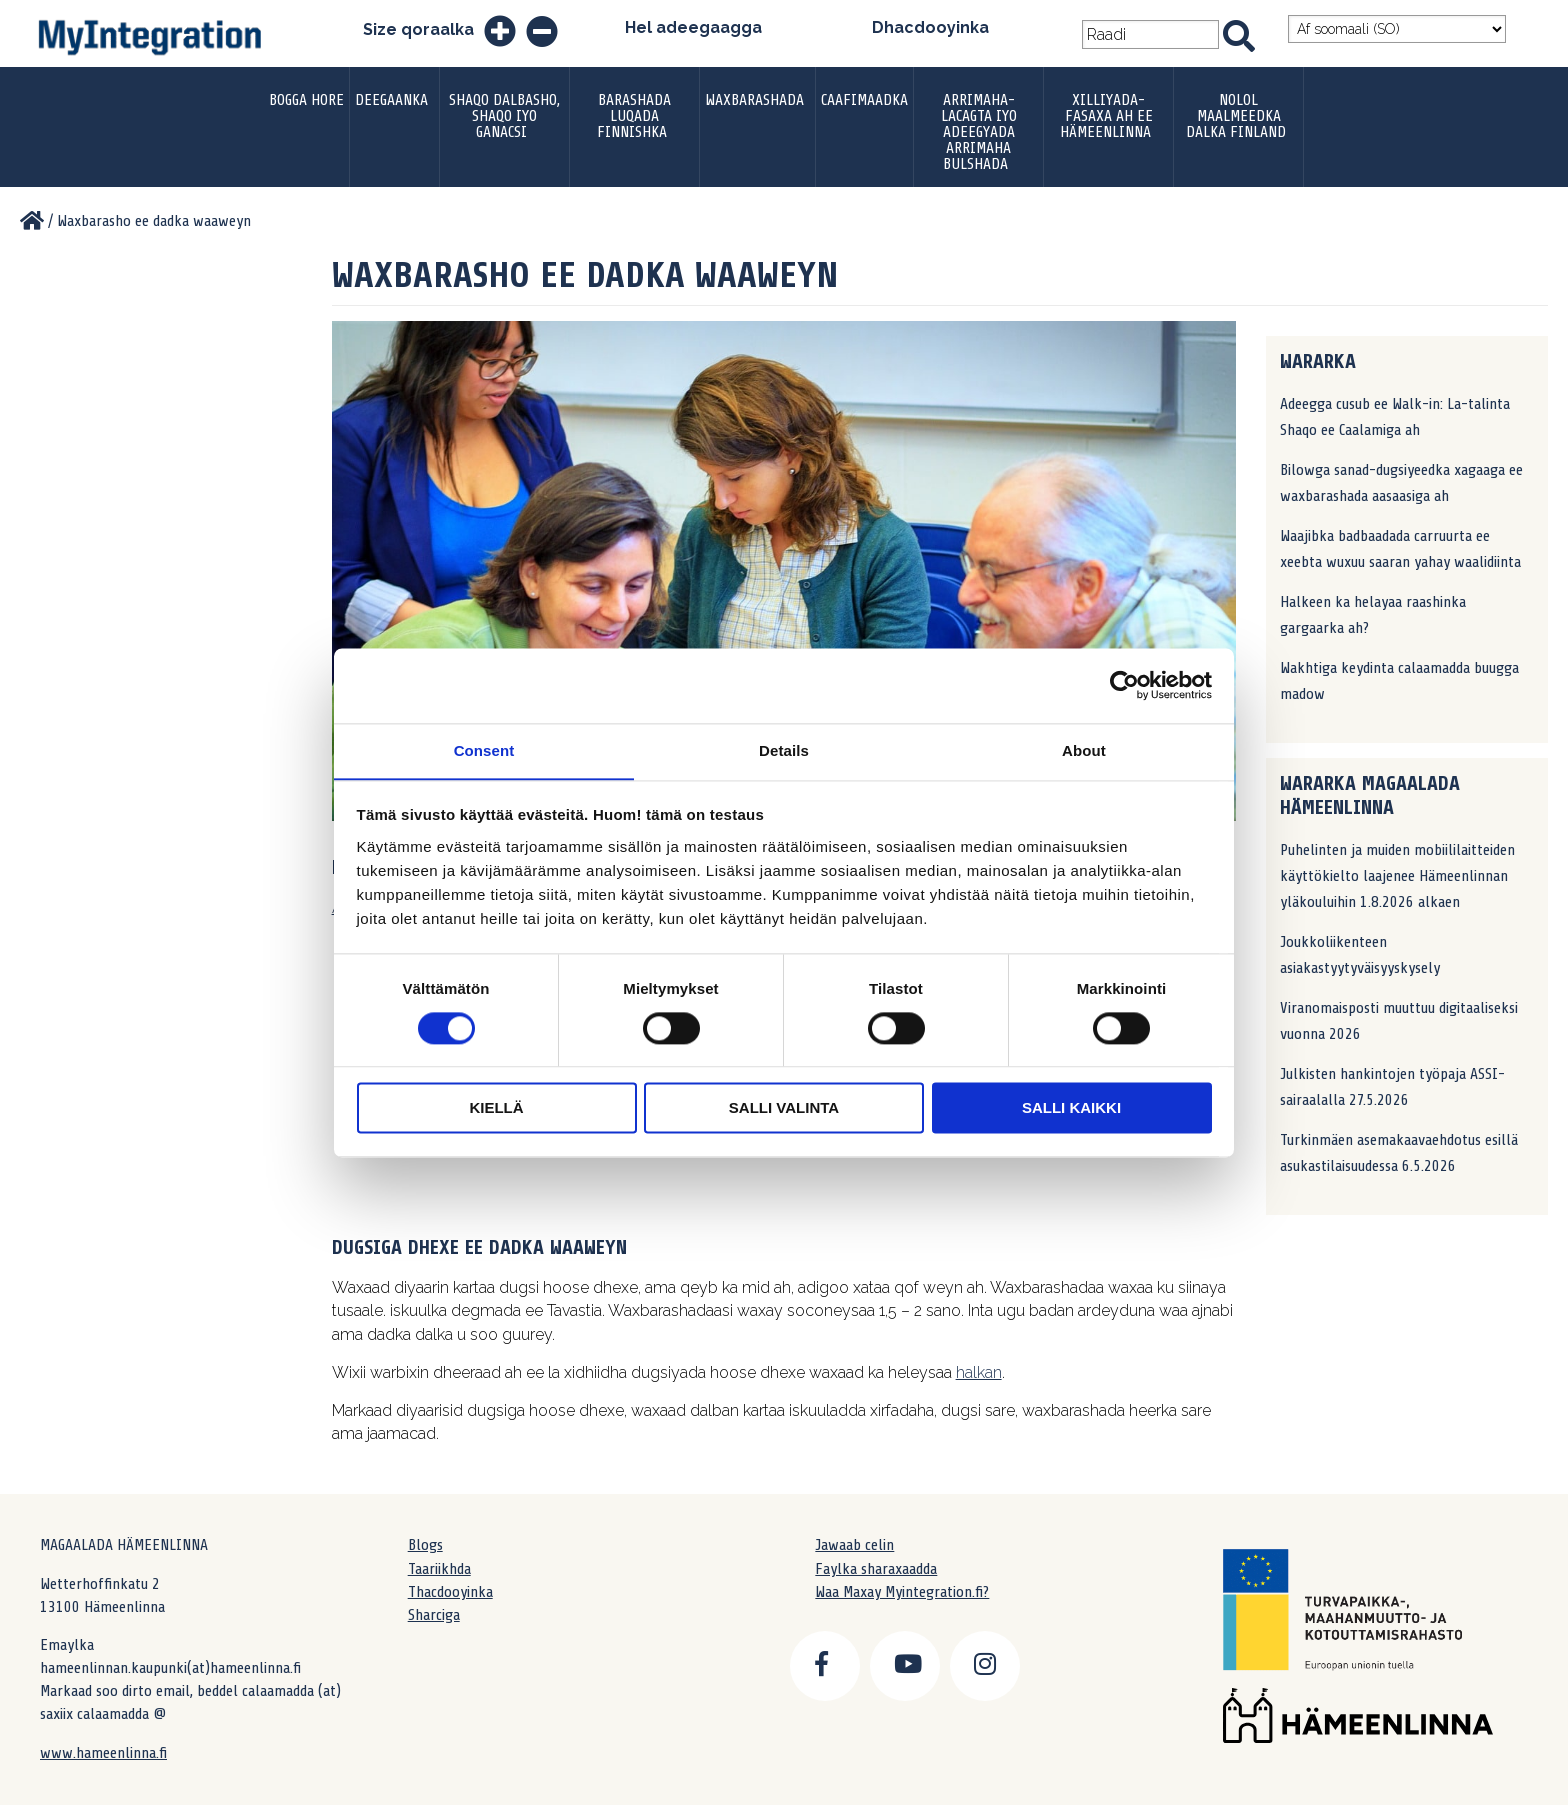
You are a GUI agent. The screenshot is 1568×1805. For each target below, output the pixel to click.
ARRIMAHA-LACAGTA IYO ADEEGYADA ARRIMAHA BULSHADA (979, 132)
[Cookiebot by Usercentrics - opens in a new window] (1124, 685)
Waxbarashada (754, 100)
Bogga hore (306, 100)
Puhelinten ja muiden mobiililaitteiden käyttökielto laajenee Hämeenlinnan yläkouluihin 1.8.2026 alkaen (1397, 876)
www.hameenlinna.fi (103, 1753)
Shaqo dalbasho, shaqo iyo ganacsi (504, 116)
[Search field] (1150, 34)
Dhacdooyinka (930, 27)
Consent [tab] (484, 749)
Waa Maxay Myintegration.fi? (902, 1592)
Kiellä (496, 1108)
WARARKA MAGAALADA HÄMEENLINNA (1370, 795)
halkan (979, 1372)
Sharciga (434, 1615)
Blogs (425, 1545)
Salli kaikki (1071, 1108)
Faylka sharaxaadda (876, 1569)
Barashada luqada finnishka (634, 116)
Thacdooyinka (450, 1592)
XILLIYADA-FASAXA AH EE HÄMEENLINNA (1106, 116)
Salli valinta (784, 1108)
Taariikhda (439, 1569)
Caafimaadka (864, 100)
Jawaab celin (854, 1545)
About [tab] (1084, 749)
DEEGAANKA (391, 100)
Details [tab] (784, 749)
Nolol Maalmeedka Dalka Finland (1236, 116)
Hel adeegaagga (693, 27)
